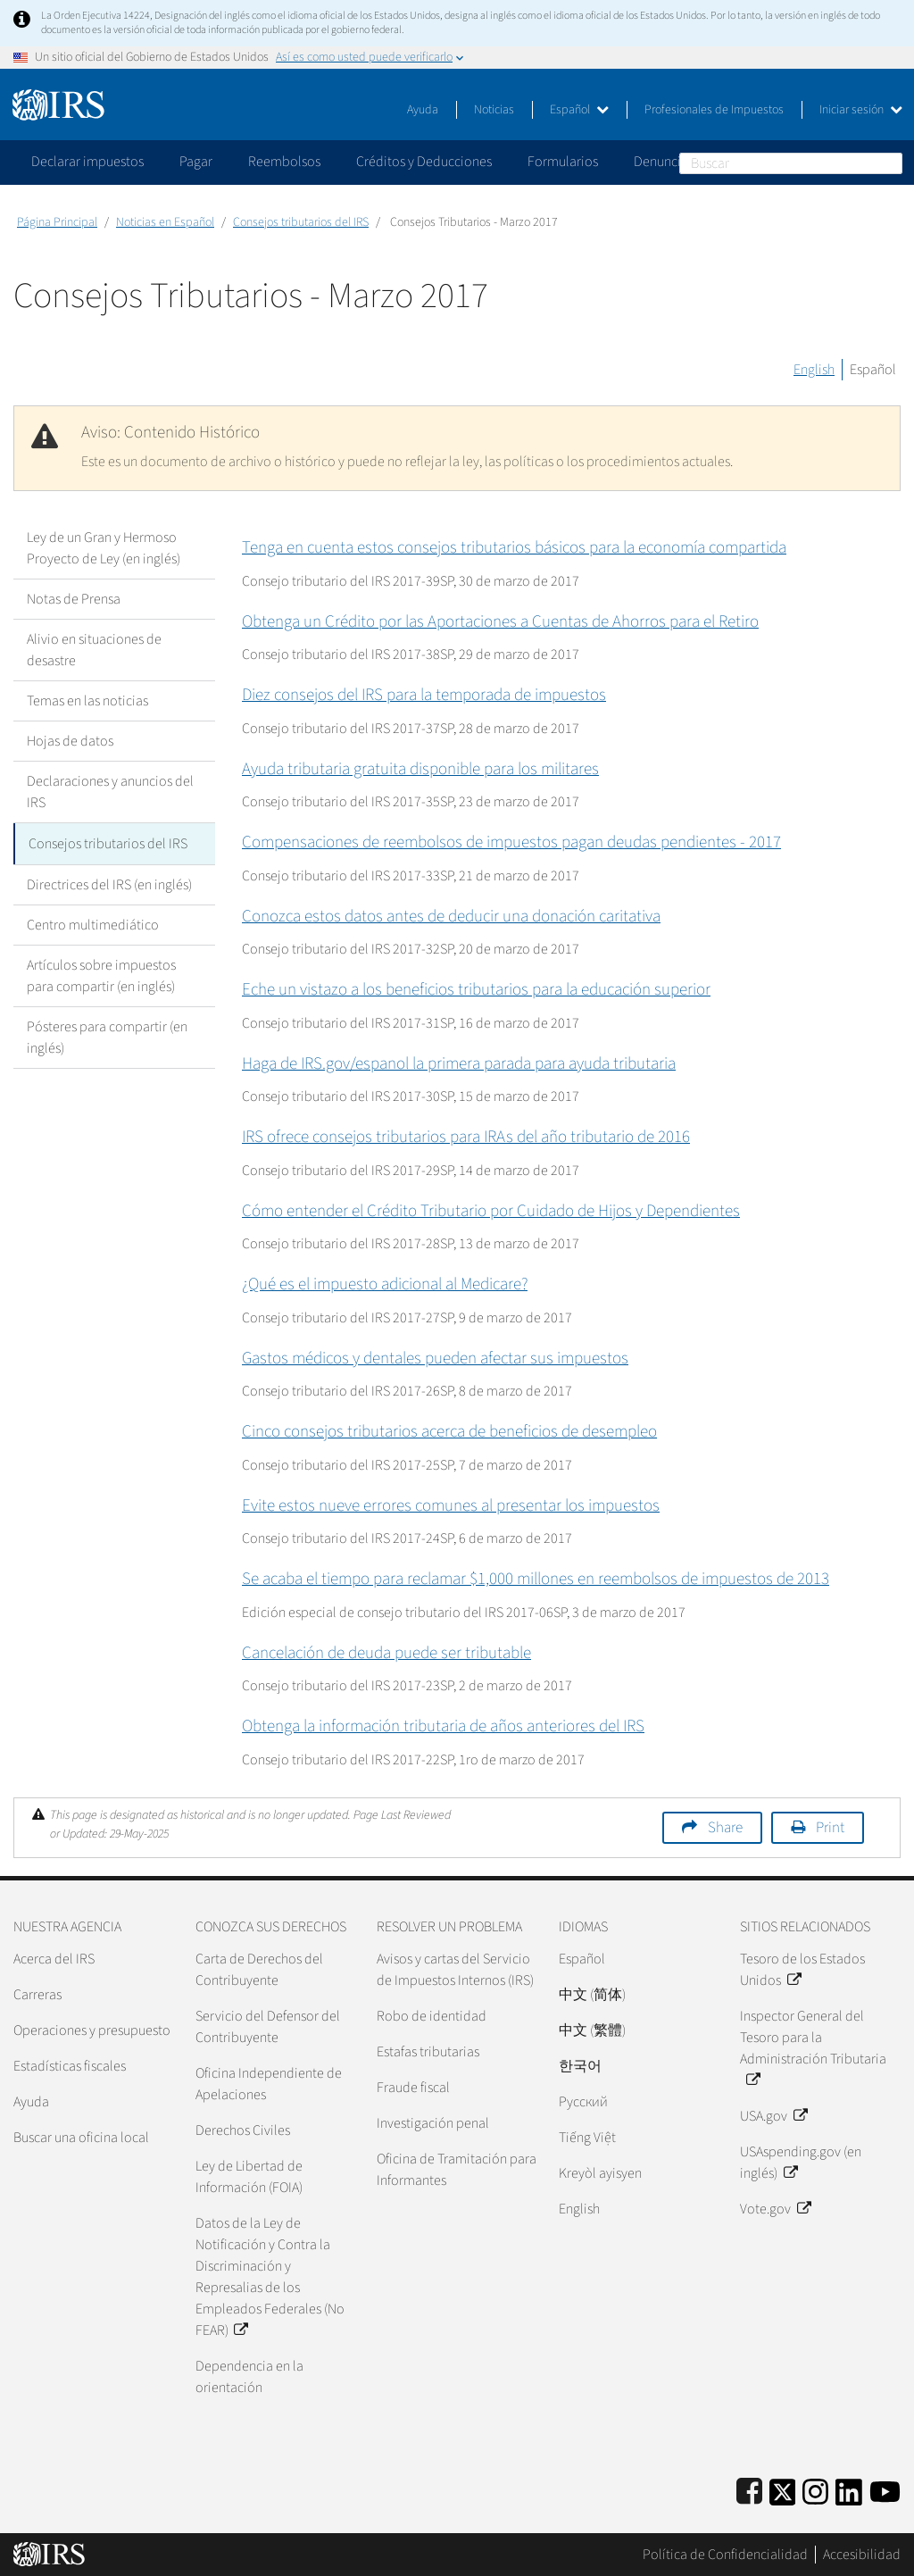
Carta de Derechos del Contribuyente (259, 1969)
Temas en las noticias (87, 701)
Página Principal (57, 222)
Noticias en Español (165, 222)
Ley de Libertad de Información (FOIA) (249, 2176)
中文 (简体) (592, 1995)
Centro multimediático (93, 923)
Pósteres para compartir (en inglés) (107, 1035)
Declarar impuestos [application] (87, 161)
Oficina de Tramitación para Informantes (456, 2169)
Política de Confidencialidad (725, 2554)
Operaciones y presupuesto (91, 2030)
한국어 (580, 2066)
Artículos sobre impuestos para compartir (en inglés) (101, 974)
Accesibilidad (862, 2554)
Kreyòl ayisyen (600, 2173)
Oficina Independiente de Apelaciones (268, 2084)
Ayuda (422, 110)
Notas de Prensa (73, 599)
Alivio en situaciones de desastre (94, 650)
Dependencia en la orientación (249, 2376)
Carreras (37, 1995)
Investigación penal (433, 2123)
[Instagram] (815, 2489)
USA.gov (773, 2116)
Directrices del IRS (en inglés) (109, 883)
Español (579, 110)
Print (830, 1827)
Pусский (583, 2102)
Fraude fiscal (413, 2087)
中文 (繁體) (592, 2030)
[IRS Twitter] (782, 2489)
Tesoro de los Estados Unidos (802, 1969)
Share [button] (725, 1827)
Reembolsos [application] (284, 161)
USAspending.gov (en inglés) (800, 2162)
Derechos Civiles (242, 2130)
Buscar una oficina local (81, 2137)
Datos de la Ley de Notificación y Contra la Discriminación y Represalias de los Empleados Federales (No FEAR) (270, 2276)
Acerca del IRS (54, 1959)
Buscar (891, 163)
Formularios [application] (563, 161)
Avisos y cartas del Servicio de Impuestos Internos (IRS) (455, 1969)
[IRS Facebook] (749, 2489)
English (814, 369)
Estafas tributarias (428, 2052)
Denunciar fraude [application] (683, 161)
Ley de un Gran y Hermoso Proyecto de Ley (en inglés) (103, 548)
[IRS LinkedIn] (848, 2489)
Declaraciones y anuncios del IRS (110, 792)
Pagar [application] (195, 161)
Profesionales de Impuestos (714, 110)
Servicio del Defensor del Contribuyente (267, 2026)
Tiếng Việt (587, 2137)
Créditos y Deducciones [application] (424, 161)
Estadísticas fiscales (69, 2066)
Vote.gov (775, 2209)
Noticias (494, 110)
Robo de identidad (431, 2016)
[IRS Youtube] (885, 2489)
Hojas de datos (70, 741)
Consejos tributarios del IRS (301, 222)
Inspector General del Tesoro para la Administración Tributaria (813, 2048)
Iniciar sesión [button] (860, 110)
